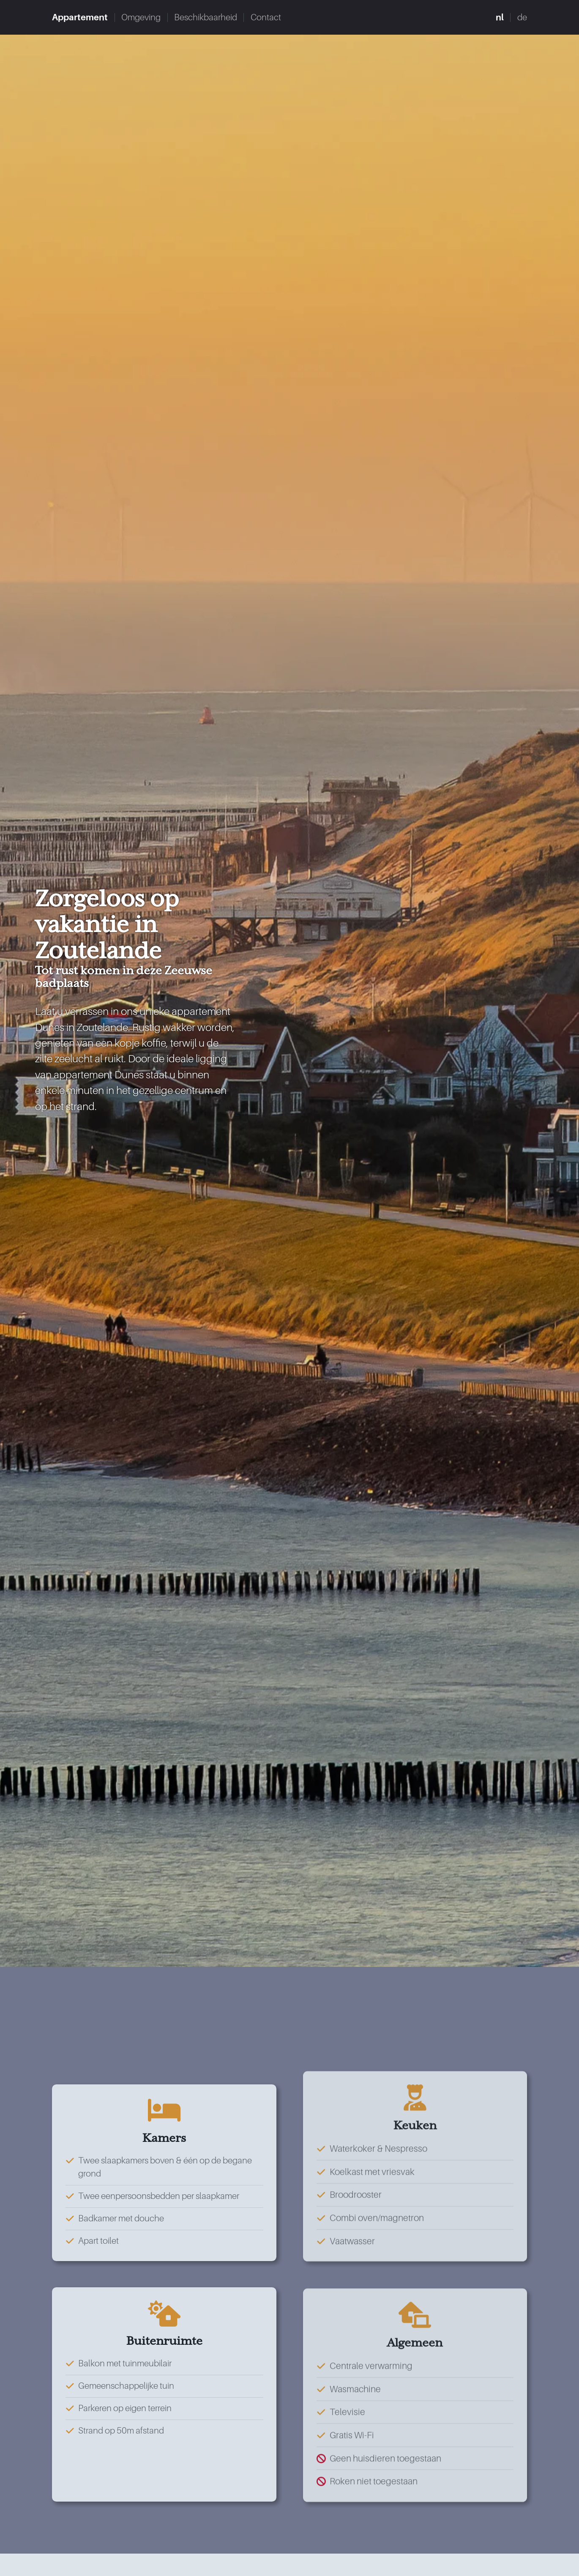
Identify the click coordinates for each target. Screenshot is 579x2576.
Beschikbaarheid (224, 18)
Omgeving (152, 18)
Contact (291, 18)
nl (497, 18)
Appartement (84, 18)
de (521, 18)
